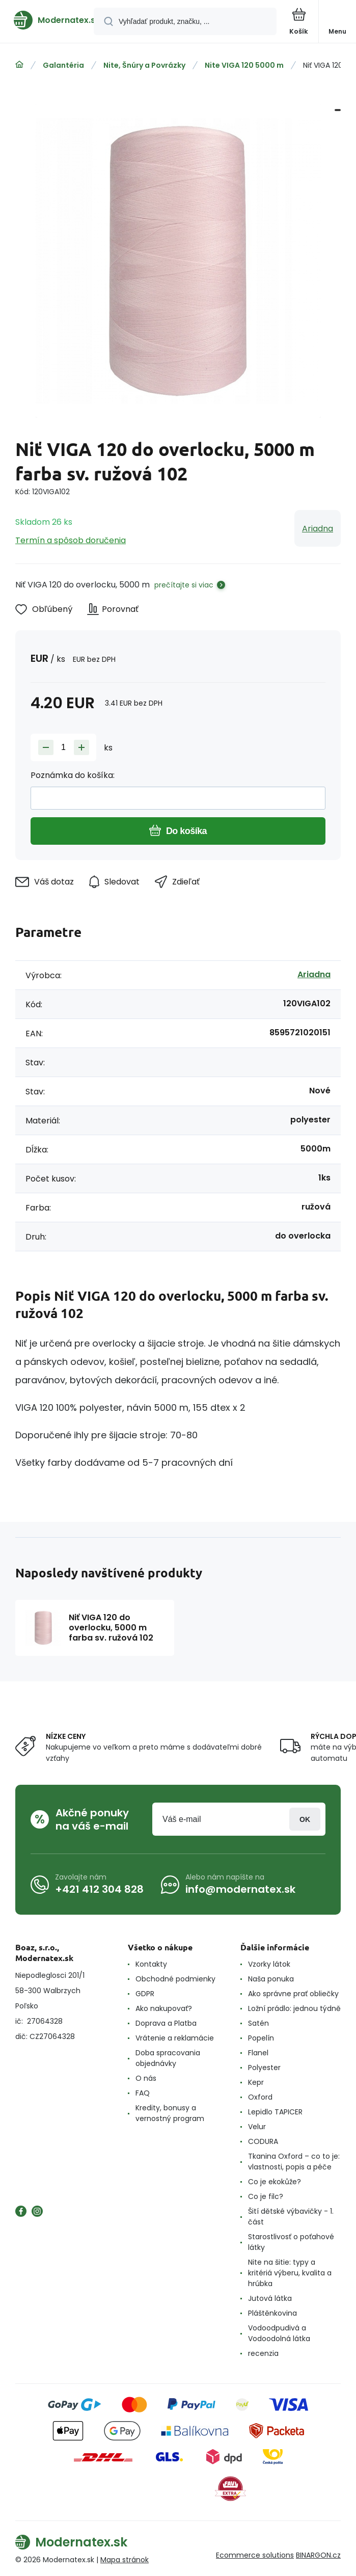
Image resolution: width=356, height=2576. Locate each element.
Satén (258, 2023)
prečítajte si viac (183, 585)
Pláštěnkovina (272, 2313)
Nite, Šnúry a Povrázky (144, 65)
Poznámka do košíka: (73, 775)
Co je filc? (265, 2196)
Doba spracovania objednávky (167, 2058)
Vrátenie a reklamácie (174, 2038)
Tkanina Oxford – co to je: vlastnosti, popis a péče (294, 2161)
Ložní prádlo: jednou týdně (294, 2008)
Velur (257, 2127)
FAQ (142, 2093)
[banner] (47, 20)
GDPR (144, 1994)
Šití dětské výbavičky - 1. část (291, 2216)
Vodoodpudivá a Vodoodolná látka (279, 2333)
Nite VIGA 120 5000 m (244, 65)
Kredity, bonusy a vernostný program (169, 2113)
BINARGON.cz (318, 2555)
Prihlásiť (304, 1819)
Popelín (261, 2038)
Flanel (258, 2053)
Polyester (264, 2067)
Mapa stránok (124, 2560)
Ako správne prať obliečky (293, 1994)
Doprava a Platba (166, 2023)
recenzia (263, 2353)
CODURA (263, 2141)
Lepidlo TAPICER (275, 2112)
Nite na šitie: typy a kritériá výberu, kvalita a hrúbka (290, 2273)
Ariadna (317, 528)
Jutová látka (270, 2298)
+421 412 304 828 (99, 1889)
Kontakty (151, 1964)
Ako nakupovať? (163, 2008)
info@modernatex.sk (240, 1889)
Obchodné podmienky (175, 1979)
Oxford (260, 2097)
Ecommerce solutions (255, 2555)
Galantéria (63, 65)
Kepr (256, 2082)
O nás (145, 2078)
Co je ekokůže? (274, 2182)
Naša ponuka (271, 1979)
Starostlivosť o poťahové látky (291, 2242)
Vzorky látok (269, 1964)
